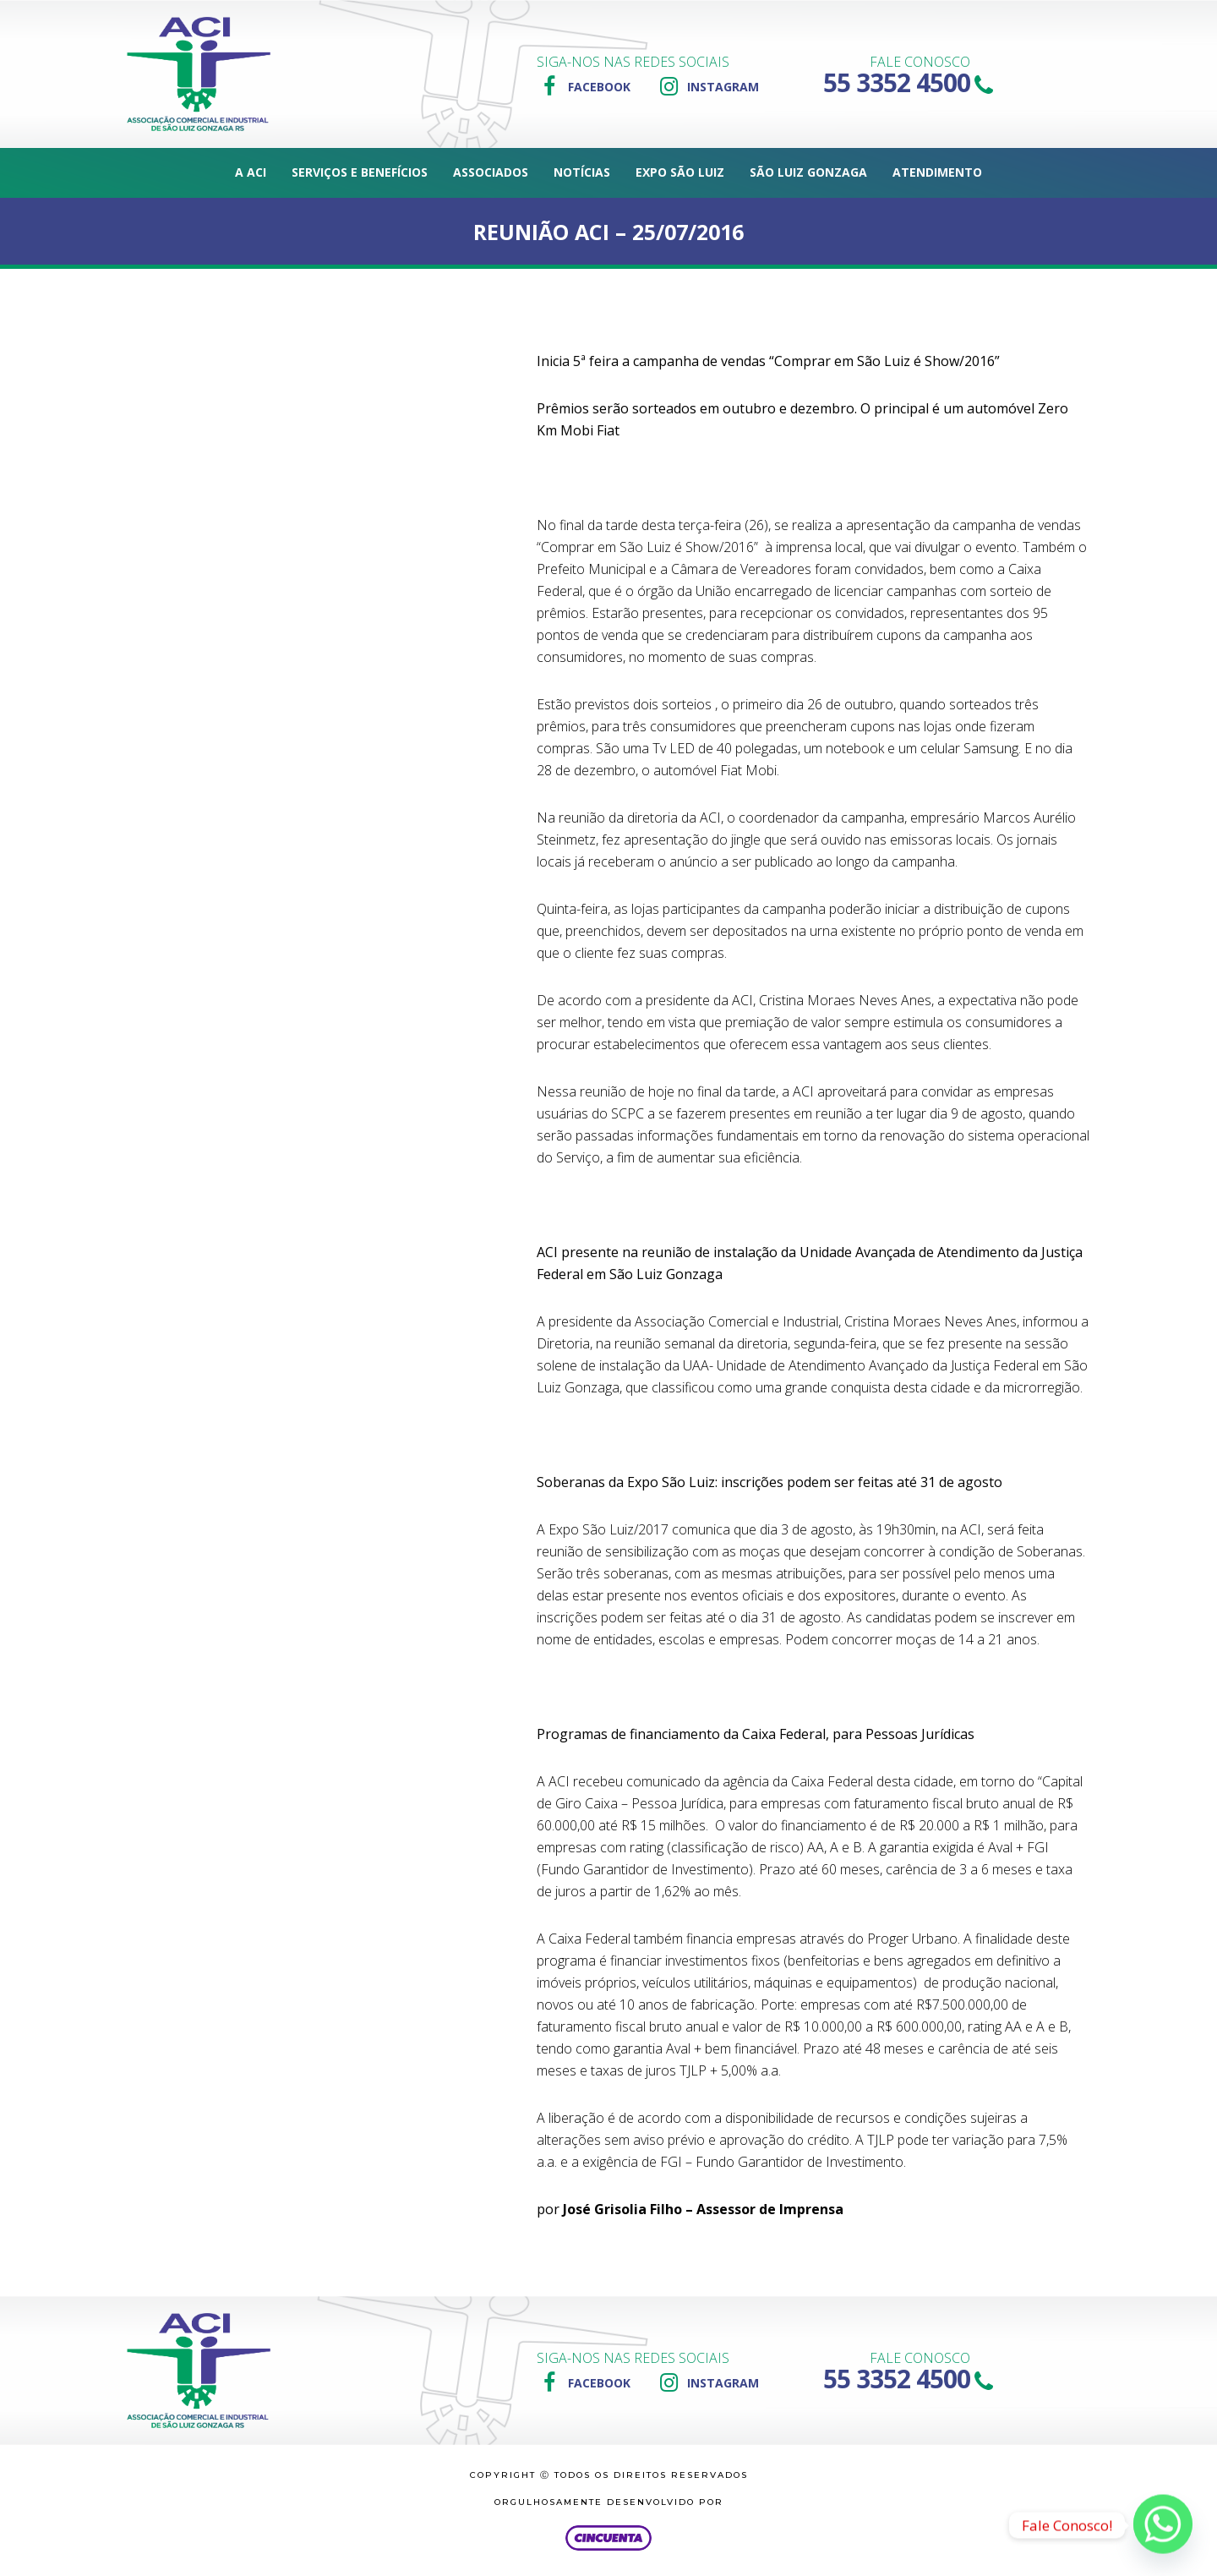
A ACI (250, 172)
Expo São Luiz (680, 172)
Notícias (582, 172)
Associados (490, 172)
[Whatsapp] (1162, 2525)
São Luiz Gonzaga (808, 172)
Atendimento (937, 172)
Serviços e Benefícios (360, 172)
